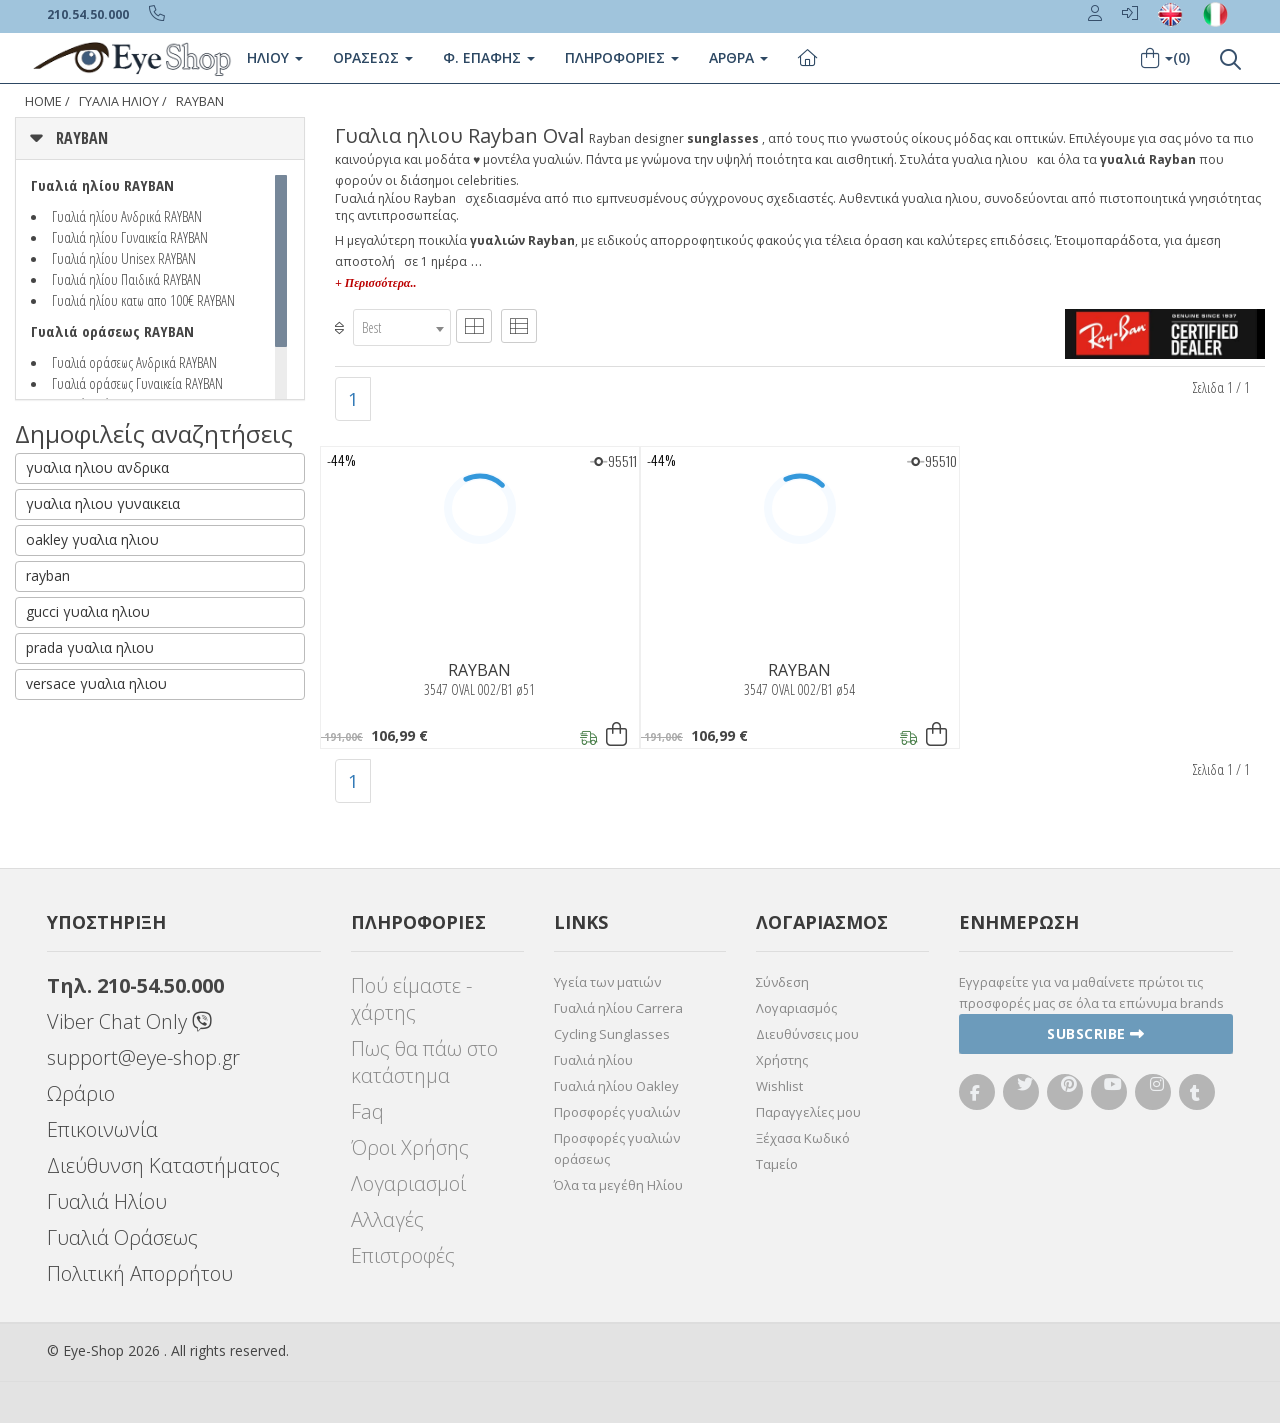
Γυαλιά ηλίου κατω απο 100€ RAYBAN (143, 300)
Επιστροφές (403, 1255)
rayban (48, 575)
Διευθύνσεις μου (807, 1034)
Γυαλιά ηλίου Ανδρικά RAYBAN (127, 216)
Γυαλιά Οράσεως (122, 1237)
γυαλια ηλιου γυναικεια (103, 503)
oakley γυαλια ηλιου (92, 539)
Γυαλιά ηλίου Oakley (616, 1086)
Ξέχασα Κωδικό (803, 1138)
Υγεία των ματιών (607, 982)
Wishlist (779, 1086)
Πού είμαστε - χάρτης (411, 999)
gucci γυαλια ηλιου (88, 611)
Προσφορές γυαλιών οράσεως (617, 1148)
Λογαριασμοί (408, 1183)
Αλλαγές (387, 1219)
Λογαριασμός (796, 1008)
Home (43, 101)
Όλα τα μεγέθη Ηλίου (618, 1185)
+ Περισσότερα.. (375, 283)
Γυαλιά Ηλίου (107, 1201)
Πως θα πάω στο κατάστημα (424, 1062)
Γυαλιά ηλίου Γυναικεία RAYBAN (130, 237)
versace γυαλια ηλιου (96, 683)
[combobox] (402, 327)
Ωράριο (81, 1093)
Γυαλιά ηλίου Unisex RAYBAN (124, 258)
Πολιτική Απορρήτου (140, 1273)
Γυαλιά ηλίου (593, 1060)
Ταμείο (777, 1164)
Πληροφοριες (622, 57)
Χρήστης (782, 1060)
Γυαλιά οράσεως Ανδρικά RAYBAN (134, 362)
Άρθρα (738, 57)
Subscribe (1096, 1033)
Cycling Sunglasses (612, 1034)
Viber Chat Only (129, 1021)
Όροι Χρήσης (410, 1147)
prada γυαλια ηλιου (90, 647)
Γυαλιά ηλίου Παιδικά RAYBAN (126, 279)
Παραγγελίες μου (808, 1112)
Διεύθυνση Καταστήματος (163, 1165)
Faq (367, 1111)
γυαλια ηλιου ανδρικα (97, 467)
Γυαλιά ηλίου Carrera (618, 1008)
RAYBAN (200, 101)
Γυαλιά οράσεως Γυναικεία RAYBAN (137, 383)
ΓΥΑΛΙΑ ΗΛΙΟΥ (119, 101)
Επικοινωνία (102, 1129)
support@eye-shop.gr (143, 1057)
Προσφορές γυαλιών (617, 1112)
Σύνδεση (782, 982)
